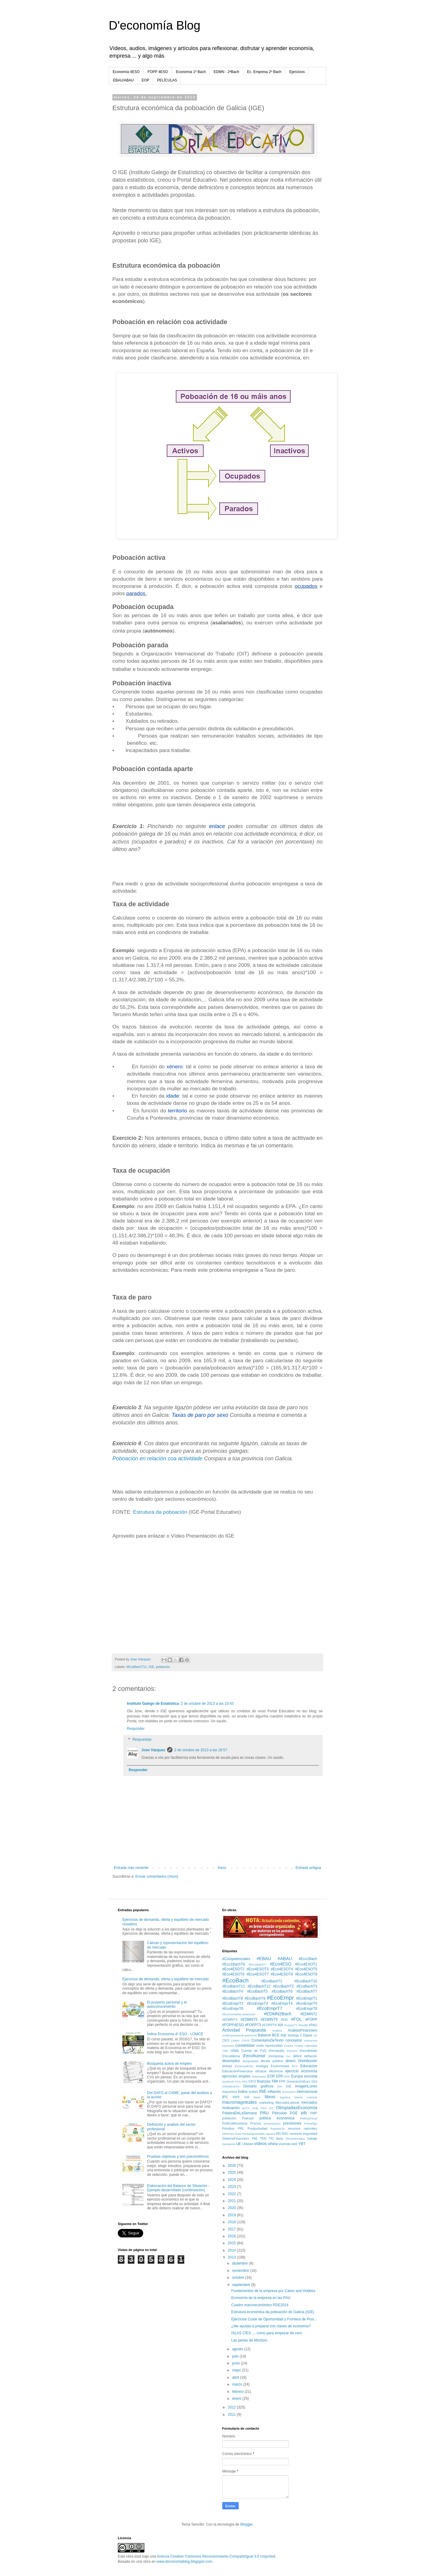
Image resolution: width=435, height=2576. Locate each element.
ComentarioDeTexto (267, 2040)
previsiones (292, 2123)
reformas (228, 2133)
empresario (259, 2076)
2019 (232, 2215)
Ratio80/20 (278, 2128)
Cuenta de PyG (253, 2050)
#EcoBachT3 (306, 1986)
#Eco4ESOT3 (257, 1969)
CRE (225, 2050)
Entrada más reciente (131, 1868)
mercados (309, 2102)
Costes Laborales (305, 2045)
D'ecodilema (231, 2056)
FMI (275, 2081)
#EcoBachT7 (306, 1991)
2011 (232, 2414)
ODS (263, 2108)
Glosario (250, 2086)
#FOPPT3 (253, 2025)
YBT (301, 2144)
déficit (297, 2056)
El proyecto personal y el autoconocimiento (167, 2004)
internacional (307, 2092)
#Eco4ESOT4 (282, 1969)
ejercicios (229, 2076)
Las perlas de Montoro (249, 2340)
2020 (232, 2208)
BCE (275, 2035)
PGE (294, 2113)
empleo (244, 2076)
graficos (267, 2086)
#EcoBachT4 (232, 1991)
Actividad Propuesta (244, 2030)
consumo (228, 2045)
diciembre (240, 2263)
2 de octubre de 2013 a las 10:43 (207, 1703)
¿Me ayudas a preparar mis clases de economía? (271, 2326)
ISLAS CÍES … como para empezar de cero (266, 2333)
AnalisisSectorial (232, 2035)
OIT (271, 2108)
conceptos (293, 2040)
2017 (232, 2229)
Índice (243, 2092)
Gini (314, 2081)
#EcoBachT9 (254, 1998)
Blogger (246, 2524)
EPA (279, 2076)
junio (236, 2363)
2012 (232, 2407)
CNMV (235, 2040)
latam (256, 2097)
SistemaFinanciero (235, 2138)
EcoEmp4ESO (244, 2066)
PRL (241, 2128)
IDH (279, 2086)
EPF (287, 2076)
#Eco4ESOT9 (306, 1974)
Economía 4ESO (126, 72)
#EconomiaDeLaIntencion (239, 2014)
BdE (284, 2035)
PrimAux (228, 2128)
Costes (288, 2045)
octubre (238, 2277)
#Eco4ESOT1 (306, 1964)
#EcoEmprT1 (306, 1998)
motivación (231, 2108)
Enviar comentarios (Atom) (156, 1876)
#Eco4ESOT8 (282, 1974)
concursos (310, 2040)
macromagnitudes (239, 2102)
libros (270, 2096)
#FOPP (311, 2019)
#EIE (284, 2019)
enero (237, 2398)
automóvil (250, 2035)
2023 (232, 2187)
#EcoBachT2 (283, 1986)
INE (262, 2091)
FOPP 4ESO (157, 72)
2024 (232, 2180)
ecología (262, 2066)
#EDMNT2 (308, 2014)
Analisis (277, 2030)
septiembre (241, 2285)
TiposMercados (295, 2138)
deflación (310, 2056)
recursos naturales (302, 2128)
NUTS (246, 2108)
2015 (232, 2243)
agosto (238, 2349)
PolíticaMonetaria (234, 2123)
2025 (232, 2172)
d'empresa (275, 2056)
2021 (232, 2201)
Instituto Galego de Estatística (153, 1703)
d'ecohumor (254, 2055)
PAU (264, 2112)
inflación (274, 2092)
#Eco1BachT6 (233, 1964)
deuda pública (272, 2061)
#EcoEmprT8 (306, 2009)
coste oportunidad (269, 2045)
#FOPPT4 (269, 2025)
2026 (232, 2165)
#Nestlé (303, 2025)
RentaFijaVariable (253, 2133)
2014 (232, 2250)
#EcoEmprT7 (269, 2008)
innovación (289, 2091)
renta (237, 2133)
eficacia (260, 2071)
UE (238, 2144)
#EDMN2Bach (277, 2013)
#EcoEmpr (280, 1997)
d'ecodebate (308, 2050)
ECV (295, 2066)
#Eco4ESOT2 (233, 1969)
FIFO (252, 2081)
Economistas (280, 2066)
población (163, 1667)
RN (278, 2133)
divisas (227, 2066)
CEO (225, 2040)
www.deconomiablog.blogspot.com (184, 2561)
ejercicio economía (301, 2071)
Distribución (307, 2061)
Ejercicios (297, 72)
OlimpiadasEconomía (296, 2107)
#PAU (313, 2025)
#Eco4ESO (280, 1964)
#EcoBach (235, 1980)
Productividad (257, 2128)
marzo (237, 2384)
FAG (238, 2081)
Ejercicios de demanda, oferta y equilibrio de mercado (165, 1979)
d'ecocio (292, 2050)
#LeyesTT (290, 2025)
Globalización (231, 2086)
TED (263, 2138)
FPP (282, 2081)
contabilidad (245, 2045)
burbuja (293, 2035)
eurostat (310, 2076)
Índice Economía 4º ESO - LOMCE (175, 2034)
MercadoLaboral (287, 2102)
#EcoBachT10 (306, 1981)
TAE (254, 2138)
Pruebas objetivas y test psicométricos (178, 2156)
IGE (151, 1667)
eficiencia (275, 2071)
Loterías (312, 2097)
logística (285, 2097)
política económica (276, 2118)
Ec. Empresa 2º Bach (264, 72)
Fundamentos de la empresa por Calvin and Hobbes (273, 2291)
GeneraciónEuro (299, 2081)
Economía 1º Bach (191, 72)
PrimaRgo (310, 2123)
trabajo (312, 2138)
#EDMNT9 (269, 2019)
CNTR (246, 2040)
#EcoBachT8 (232, 1998)
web (295, 2144)
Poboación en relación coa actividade (157, 1458)
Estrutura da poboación (160, 1512)
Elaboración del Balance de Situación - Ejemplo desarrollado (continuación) (178, 2188)
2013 (232, 2257)
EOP (145, 80)
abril (236, 2377)
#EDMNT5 (248, 2019)
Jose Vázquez (153, 1750)
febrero (238, 2391)
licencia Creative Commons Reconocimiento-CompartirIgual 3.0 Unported (216, 2556)
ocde (255, 2108)
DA (288, 2056)
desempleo (231, 2061)
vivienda (285, 2144)
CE (315, 2035)
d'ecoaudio (277, 2050)
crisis (234, 2050)
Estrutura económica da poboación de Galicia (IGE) (272, 2312)
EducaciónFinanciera (237, 2071)
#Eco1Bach (308, 1959)
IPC (225, 2097)
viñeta (273, 2144)
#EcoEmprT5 (306, 2003)
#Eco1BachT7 (257, 1964)
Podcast (248, 2118)
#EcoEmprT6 (232, 2009)
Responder (136, 1728)
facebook (228, 2081)
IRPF (236, 2097)
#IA (280, 2025)
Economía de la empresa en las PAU (260, 2298)
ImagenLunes (306, 2086)
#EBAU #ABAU (274, 1958)
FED (244, 2081)
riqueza (270, 2133)
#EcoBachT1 (271, 1981)
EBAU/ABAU (123, 80)
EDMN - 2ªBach (226, 72)
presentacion (272, 2123)
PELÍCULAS (167, 80)
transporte (228, 2144)
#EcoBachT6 (282, 1991)
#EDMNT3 (229, 2019)
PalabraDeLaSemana (239, 2113)
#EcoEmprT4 (281, 2003)
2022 (232, 2194)
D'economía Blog (154, 25)
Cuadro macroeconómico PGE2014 (259, 2305)
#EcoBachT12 (259, 1986)
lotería (299, 2097)
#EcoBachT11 (136, 1667)
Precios (255, 2123)
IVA (247, 2097)
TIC (271, 2138)
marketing (266, 2102)
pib (304, 2112)
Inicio (222, 1868)
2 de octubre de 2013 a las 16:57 (200, 1750)
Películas (279, 2113)
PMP (313, 2113)
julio (236, 2356)
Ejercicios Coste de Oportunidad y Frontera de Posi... (274, 2319)
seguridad (310, 2133)
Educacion (308, 2066)
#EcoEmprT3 (257, 2003)
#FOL (296, 2019)
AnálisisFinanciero (302, 2030)
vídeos (260, 2143)
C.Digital (306, 2035)
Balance (264, 2035)
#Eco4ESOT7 (257, 1974)
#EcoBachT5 (257, 1991)
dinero (290, 2061)
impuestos (229, 2091)
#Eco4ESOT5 (306, 1969)
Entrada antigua (308, 1868)
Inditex (253, 2091)
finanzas (264, 2081)
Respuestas (141, 1739)
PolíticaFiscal (308, 2118)
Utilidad (247, 2144)
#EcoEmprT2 (232, 2003)
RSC (285, 2133)
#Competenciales (236, 1959)
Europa (297, 2076)
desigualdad (250, 2061)
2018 (232, 2222)
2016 (232, 2236)
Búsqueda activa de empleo (169, 2063)
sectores (296, 2133)
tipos (279, 2138)
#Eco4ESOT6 (233, 1974)
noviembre (241, 2270)
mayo (237, 2370)
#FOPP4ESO (233, 2025)
